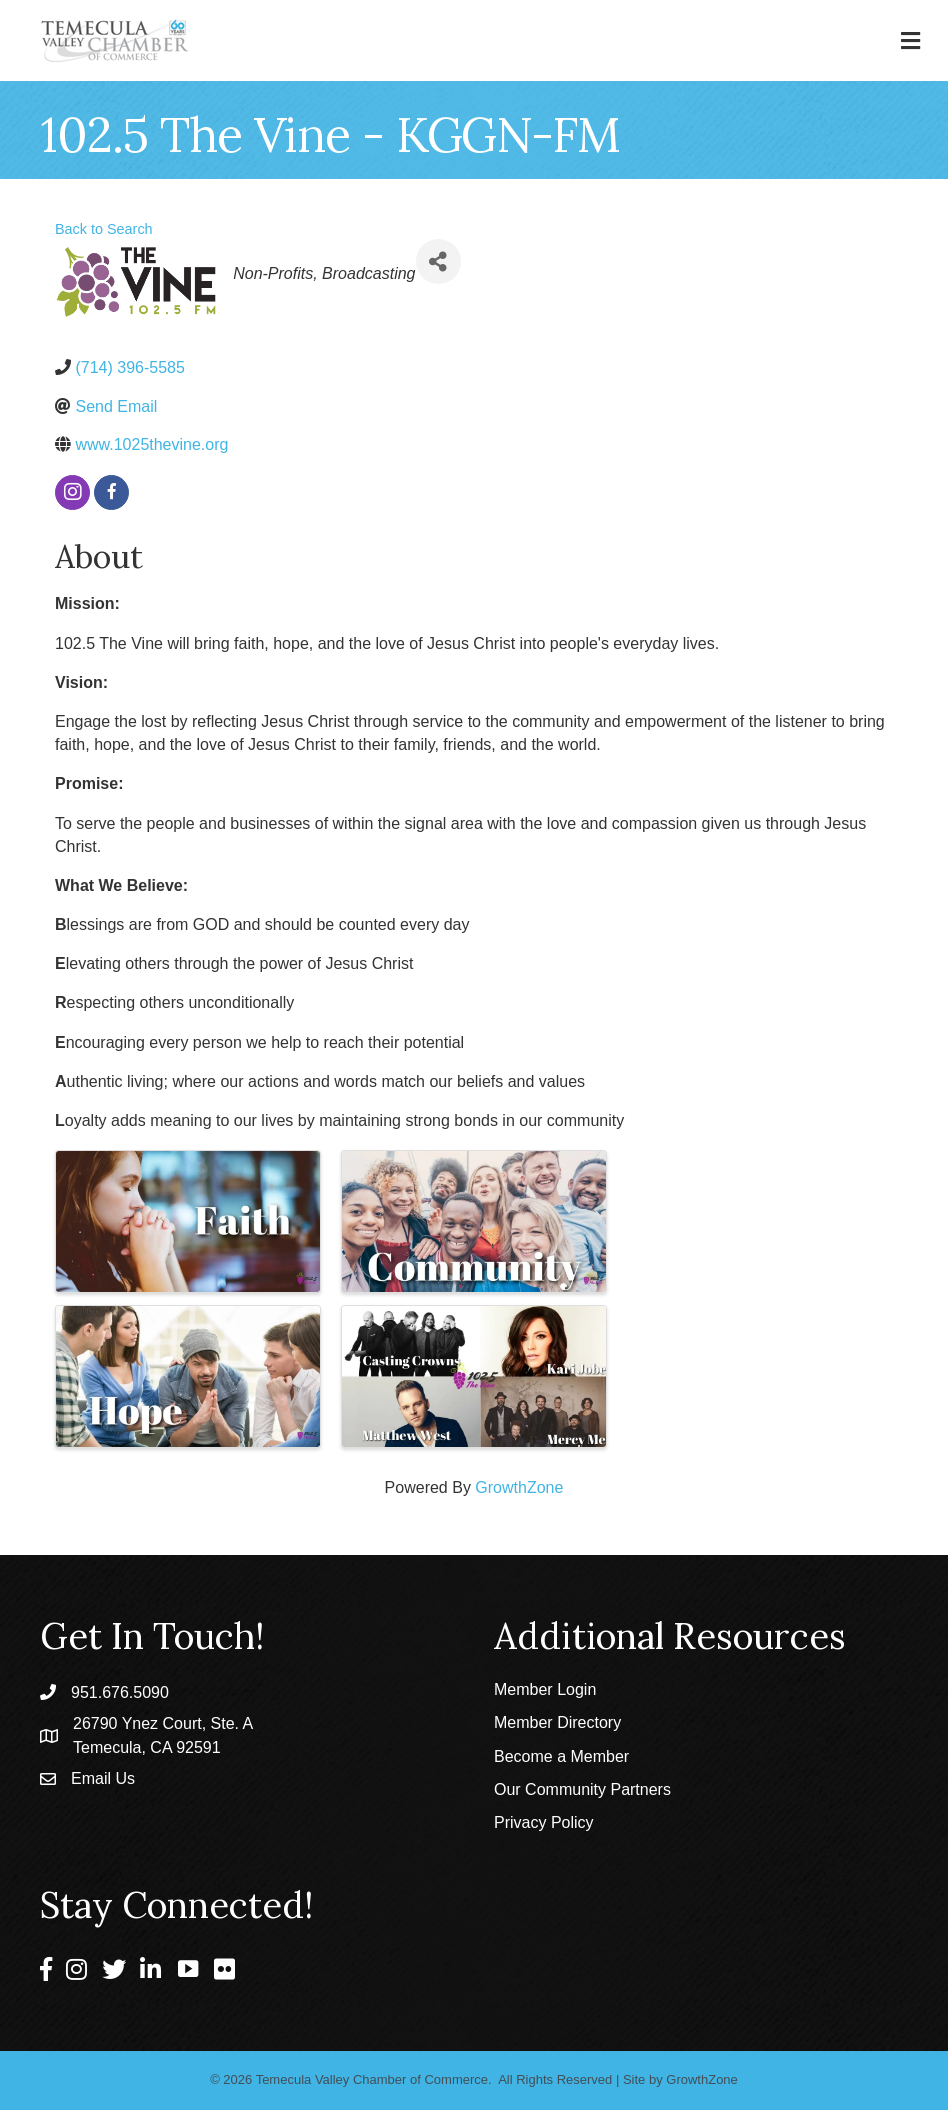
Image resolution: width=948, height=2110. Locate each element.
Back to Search (104, 229)
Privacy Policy (544, 1822)
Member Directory (557, 1722)
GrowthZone (519, 1487)
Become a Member (561, 1756)
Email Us (103, 1778)
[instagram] (72, 492)
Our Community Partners (582, 1789)
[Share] (438, 261)
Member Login (545, 1689)
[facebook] (111, 492)
